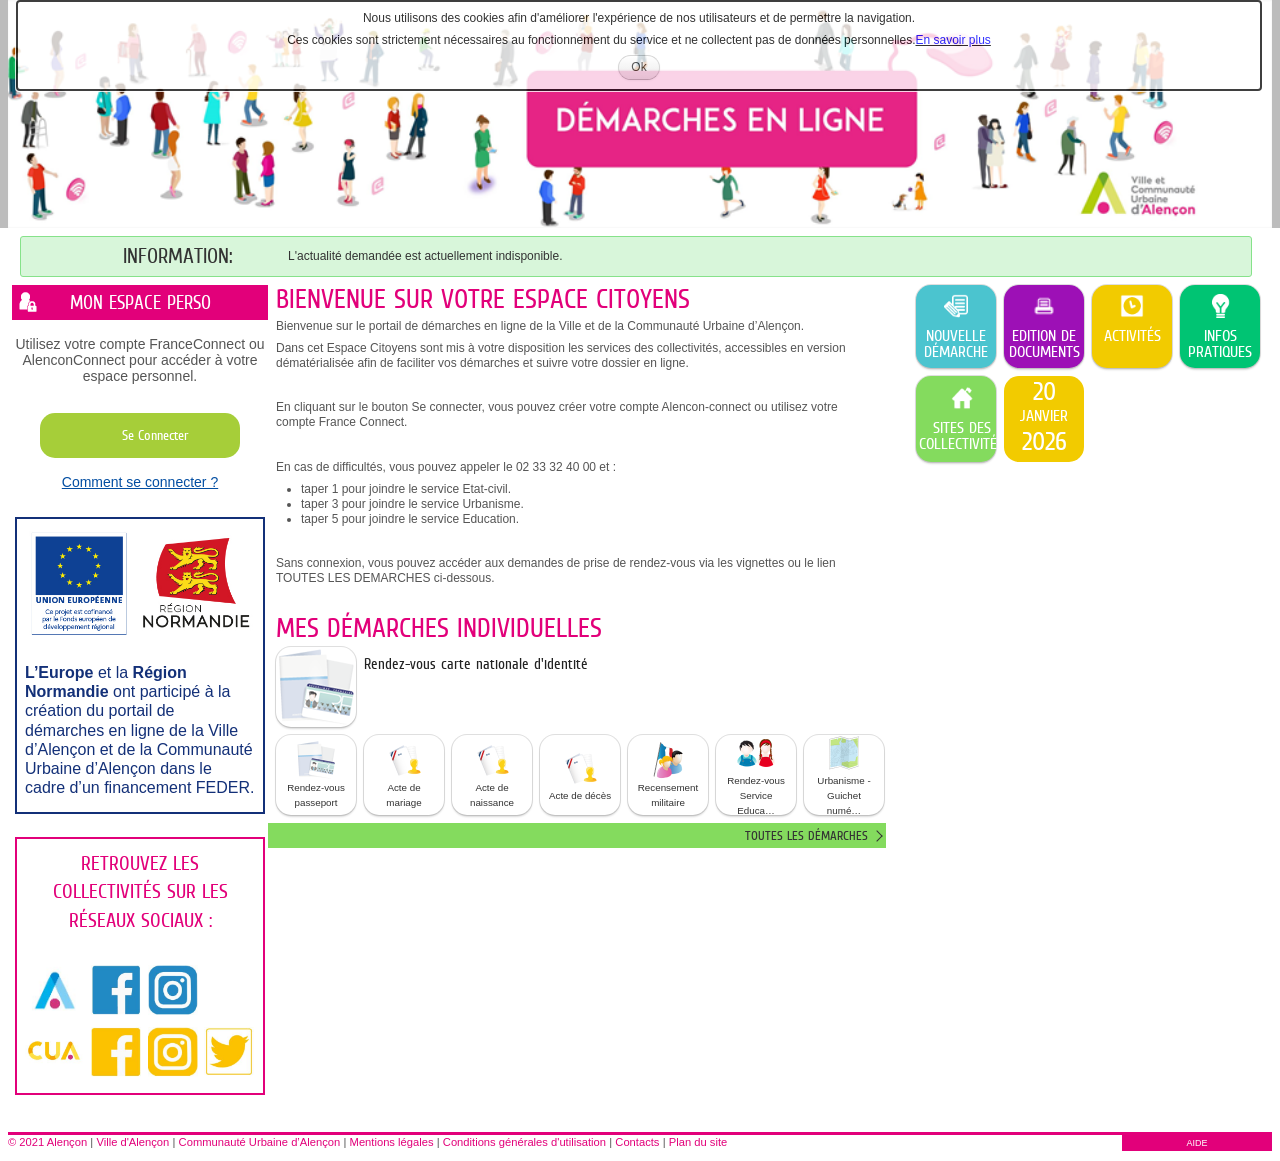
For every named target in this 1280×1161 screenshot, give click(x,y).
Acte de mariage (404, 774)
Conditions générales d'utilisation (524, 1142)
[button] (316, 775)
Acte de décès (580, 774)
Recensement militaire (668, 774)
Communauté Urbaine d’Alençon (260, 1142)
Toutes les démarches (806, 835)
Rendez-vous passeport (316, 774)
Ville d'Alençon (132, 1142)
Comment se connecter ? (140, 482)
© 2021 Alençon (47, 1142)
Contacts (637, 1142)
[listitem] (1044, 419)
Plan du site (698, 1142)
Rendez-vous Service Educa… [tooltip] (756, 775)
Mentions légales (392, 1142)
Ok (645, 69)
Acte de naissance (492, 774)
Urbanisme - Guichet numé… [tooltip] (843, 775)
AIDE (1196, 1143)
